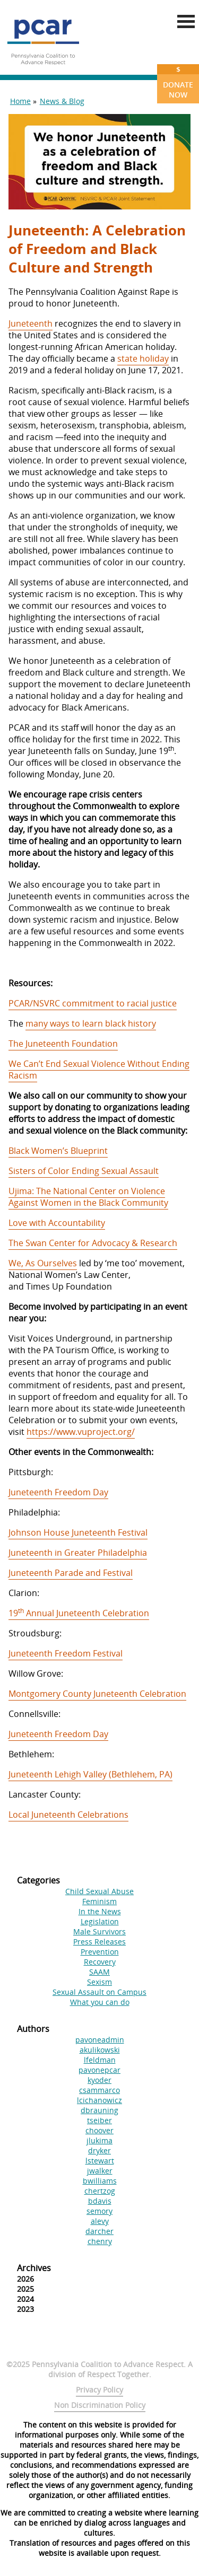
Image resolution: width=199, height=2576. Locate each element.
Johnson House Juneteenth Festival (78, 1532)
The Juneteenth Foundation (63, 1043)
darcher (99, 2231)
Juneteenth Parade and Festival (70, 1573)
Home (20, 101)
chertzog (99, 2191)
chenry (100, 2241)
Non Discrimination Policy (99, 2405)
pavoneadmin (99, 2040)
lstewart (99, 2161)
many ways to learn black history (90, 1023)
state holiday (143, 358)
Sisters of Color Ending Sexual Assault (83, 1171)
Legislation (100, 1921)
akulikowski (100, 2050)
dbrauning (99, 2110)
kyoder (99, 2080)
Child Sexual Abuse (99, 1891)
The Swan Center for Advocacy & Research (92, 1243)
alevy (100, 2221)
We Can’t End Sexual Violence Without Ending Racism (98, 1069)
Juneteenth (30, 323)
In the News (100, 1911)
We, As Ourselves (42, 1263)
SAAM (99, 1972)
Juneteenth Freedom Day (58, 1492)
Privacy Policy (99, 2390)
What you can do (99, 2002)
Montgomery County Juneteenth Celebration (97, 1693)
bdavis (99, 2201)
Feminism (99, 1901)
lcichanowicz (99, 2100)
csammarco (99, 2090)
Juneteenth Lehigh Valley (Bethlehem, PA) (90, 1774)
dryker (99, 2150)
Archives (34, 2268)
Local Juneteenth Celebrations (68, 1814)
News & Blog (62, 101)
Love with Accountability (56, 1223)
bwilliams (100, 2181)
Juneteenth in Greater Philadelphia (77, 1552)
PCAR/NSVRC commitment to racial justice (92, 1003)
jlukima (99, 2140)
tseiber (99, 2120)
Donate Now (178, 82)
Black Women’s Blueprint (58, 1150)
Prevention (100, 1952)
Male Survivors (99, 1931)
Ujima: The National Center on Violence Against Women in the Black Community (88, 1196)
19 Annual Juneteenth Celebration (78, 1613)
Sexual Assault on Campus (99, 1992)
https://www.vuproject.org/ (81, 1432)
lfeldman (100, 2060)
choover (99, 2130)
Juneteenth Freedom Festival (65, 1653)
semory (99, 2211)
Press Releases (99, 1942)
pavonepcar (99, 2070)
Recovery (100, 1962)
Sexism (99, 1982)
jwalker (100, 2171)
